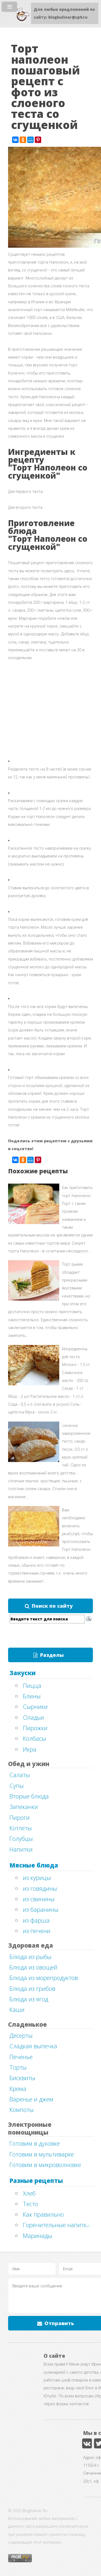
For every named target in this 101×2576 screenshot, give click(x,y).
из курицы (37, 1877)
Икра (29, 1749)
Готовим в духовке (34, 2143)
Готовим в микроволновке (45, 2165)
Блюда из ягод (28, 1999)
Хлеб (29, 2193)
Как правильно (43, 2214)
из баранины (40, 1909)
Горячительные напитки (56, 2225)
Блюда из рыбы (30, 1957)
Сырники (35, 1706)
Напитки (21, 1849)
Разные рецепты (36, 2180)
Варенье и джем (31, 2099)
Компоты (21, 2109)
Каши (17, 2009)
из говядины (40, 1888)
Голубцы (21, 1838)
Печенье (21, 2057)
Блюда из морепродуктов (43, 1978)
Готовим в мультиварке (41, 2154)
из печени (36, 1931)
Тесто (30, 2204)
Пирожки (35, 1728)
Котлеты (20, 1828)
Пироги (19, 1817)
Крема (17, 2088)
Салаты (19, 1775)
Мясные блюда (33, 1865)
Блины (32, 1696)
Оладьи (33, 1717)
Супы (16, 1785)
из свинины (39, 1899)
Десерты (21, 2035)
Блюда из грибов (32, 1988)
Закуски (22, 1673)
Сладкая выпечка (33, 2046)
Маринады (37, 2235)
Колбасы (34, 1738)
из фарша (36, 1920)
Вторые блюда (29, 1796)
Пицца (32, 1685)
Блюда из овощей (33, 1967)
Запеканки (23, 1806)
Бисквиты (22, 2078)
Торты (18, 2067)
